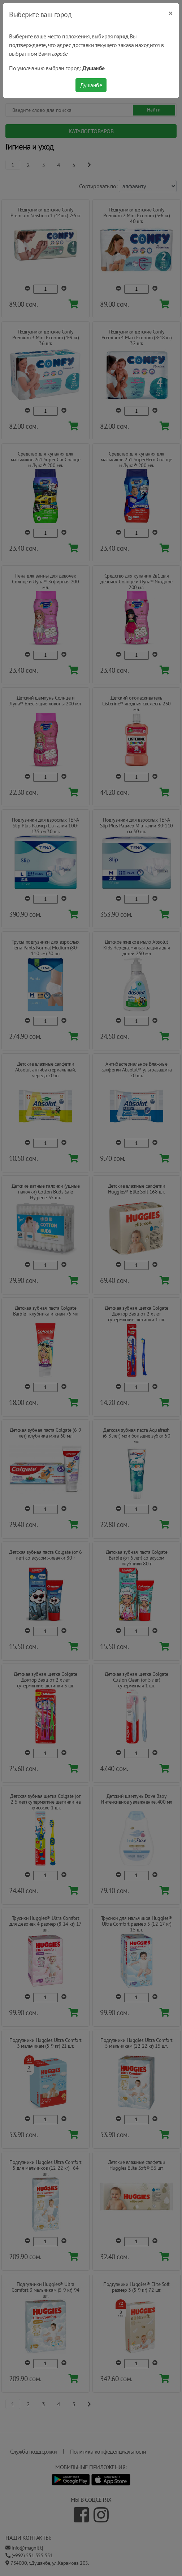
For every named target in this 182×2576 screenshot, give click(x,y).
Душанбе (91, 85)
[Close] (170, 13)
